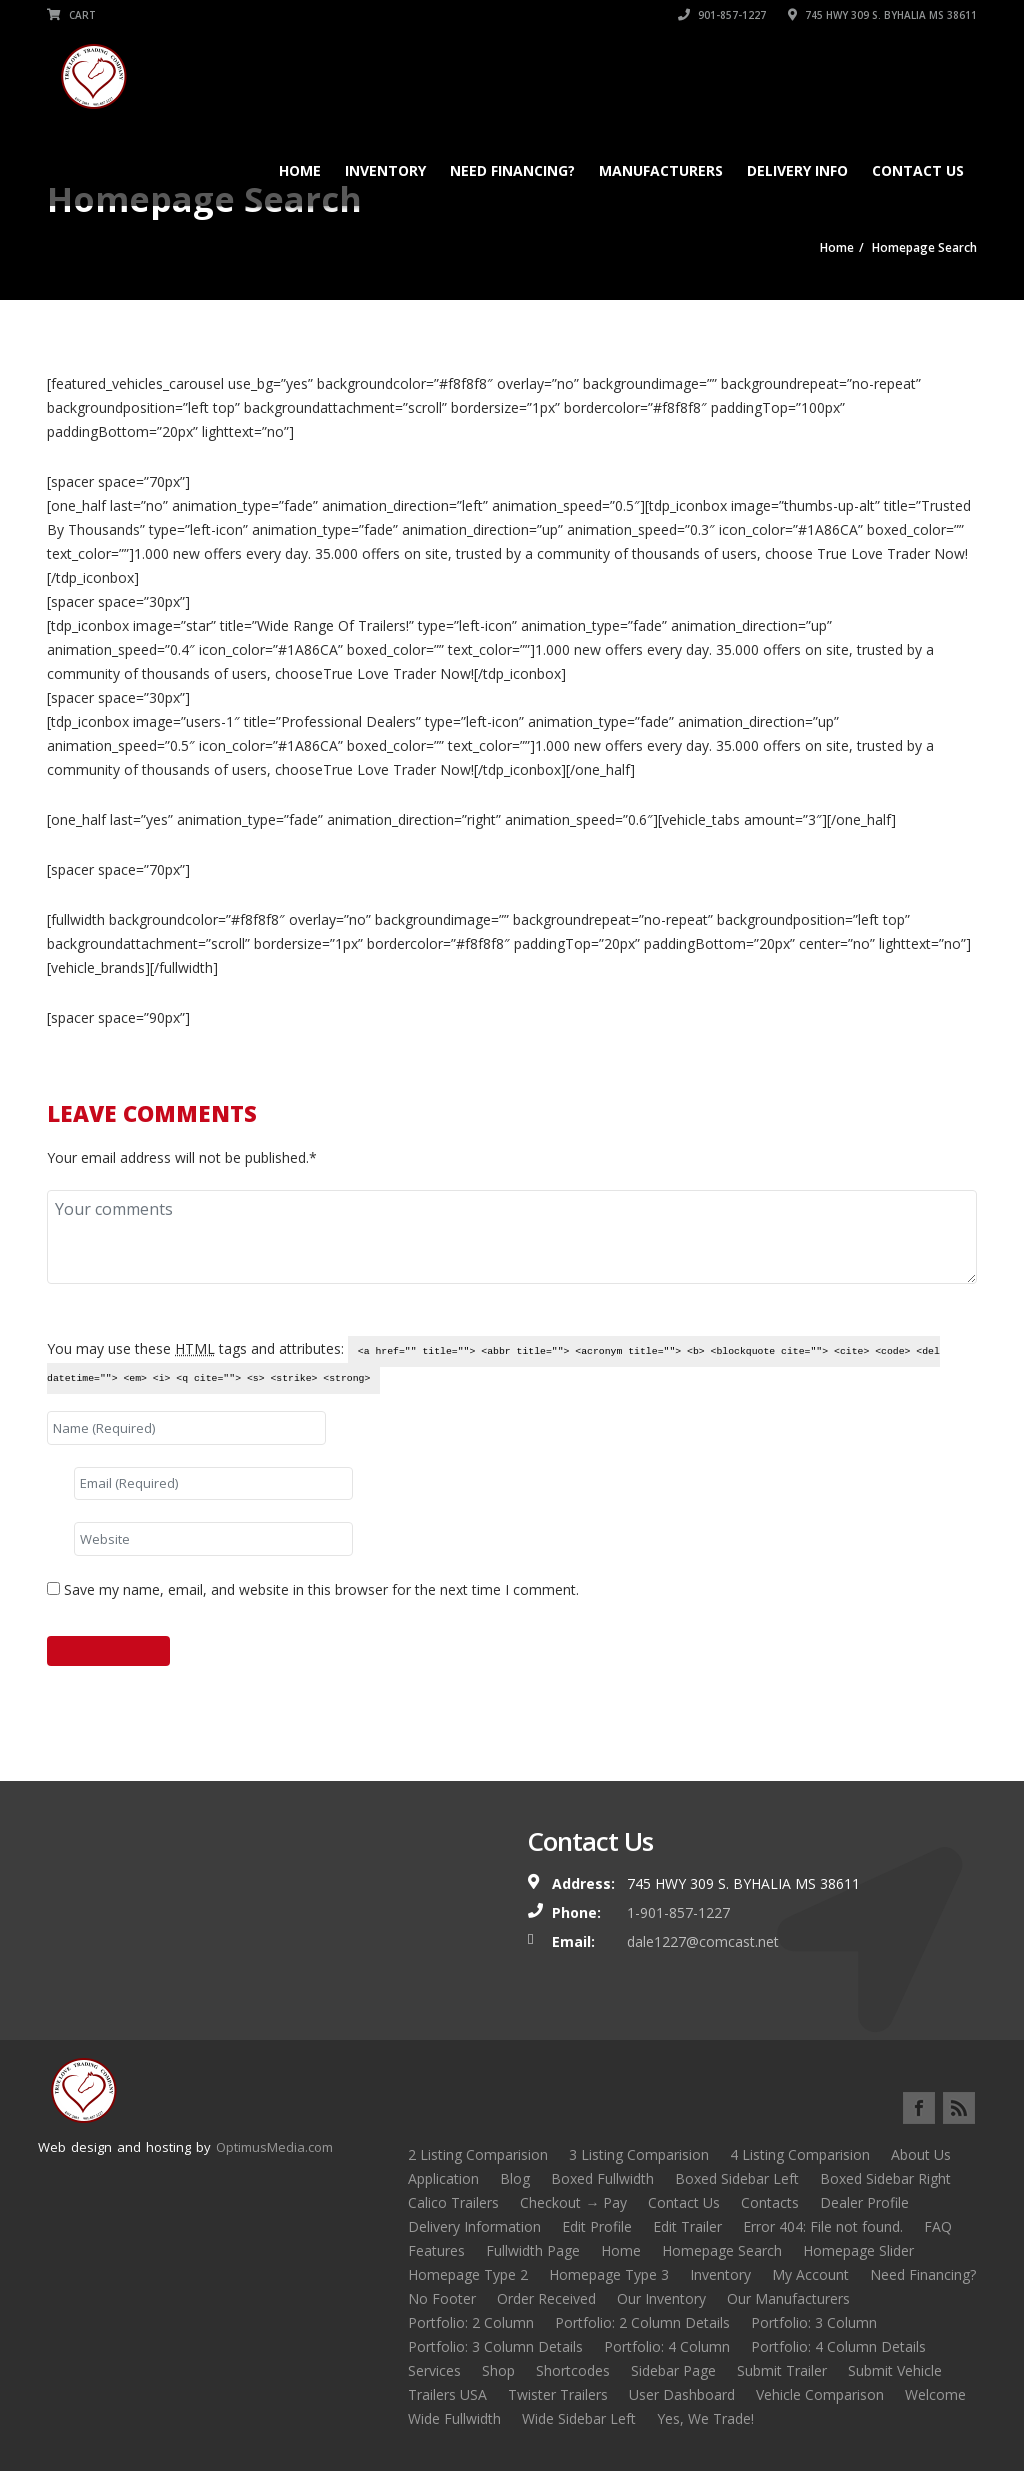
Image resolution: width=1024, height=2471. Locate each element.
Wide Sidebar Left (579, 2418)
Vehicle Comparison (820, 2394)
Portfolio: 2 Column (471, 2322)
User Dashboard (682, 2394)
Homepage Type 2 (468, 2274)
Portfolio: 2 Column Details (642, 2322)
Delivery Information (474, 2226)
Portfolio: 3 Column (814, 2322)
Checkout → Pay (573, 2202)
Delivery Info (797, 170)
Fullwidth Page (533, 2250)
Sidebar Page (673, 2370)
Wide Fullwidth (454, 2418)
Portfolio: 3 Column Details (495, 2346)
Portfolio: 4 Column (667, 2346)
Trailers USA (447, 2394)
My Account (810, 2274)
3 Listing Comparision (639, 2154)
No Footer (442, 2298)
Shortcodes (573, 2370)
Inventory (385, 170)
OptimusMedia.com (274, 2147)
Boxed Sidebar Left (737, 2178)
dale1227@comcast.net (703, 1941)
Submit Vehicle (895, 2370)
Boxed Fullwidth (602, 2178)
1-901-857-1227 (678, 1912)
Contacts (770, 2202)
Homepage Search (722, 2250)
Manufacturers (661, 170)
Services (434, 2370)
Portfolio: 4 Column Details (838, 2346)
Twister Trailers (558, 2394)
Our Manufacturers (788, 2298)
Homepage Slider (858, 2250)
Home (300, 170)
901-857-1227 (722, 15)
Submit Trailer (782, 2370)
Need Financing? (512, 170)
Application (443, 2178)
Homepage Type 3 (609, 2274)
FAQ (938, 2226)
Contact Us (918, 170)
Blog (515, 2178)
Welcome (935, 2394)
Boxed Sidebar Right (885, 2178)
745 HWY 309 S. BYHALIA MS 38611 (882, 15)
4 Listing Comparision (800, 2154)
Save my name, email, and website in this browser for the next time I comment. (321, 1589)
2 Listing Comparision (478, 2154)
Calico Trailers (453, 2202)
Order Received (546, 2298)
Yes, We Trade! (705, 2418)
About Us (921, 2154)
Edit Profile (597, 2226)
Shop (498, 2370)
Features (436, 2250)
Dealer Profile (864, 2202)
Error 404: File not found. (823, 2226)
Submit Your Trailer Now (512, 1055)
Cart (71, 15)
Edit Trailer (687, 2226)
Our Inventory (661, 2298)
